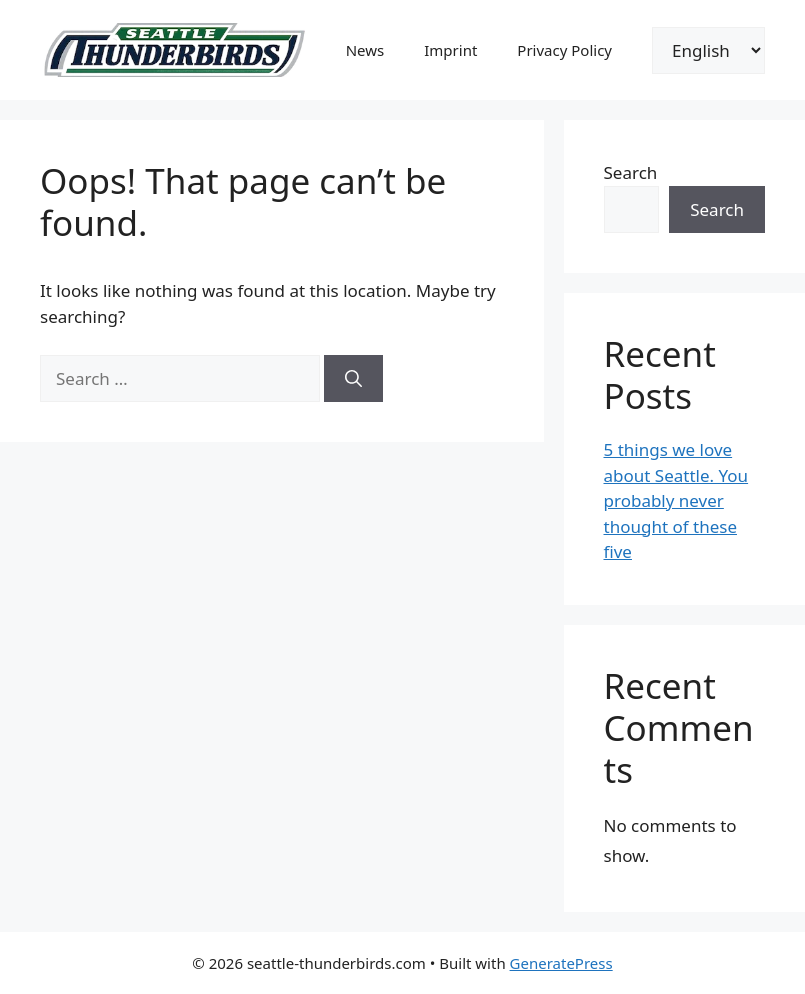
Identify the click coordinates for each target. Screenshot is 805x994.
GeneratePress (561, 963)
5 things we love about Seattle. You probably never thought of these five (676, 500)
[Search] (353, 379)
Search (631, 172)
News (365, 50)
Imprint (450, 50)
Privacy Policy (564, 50)
